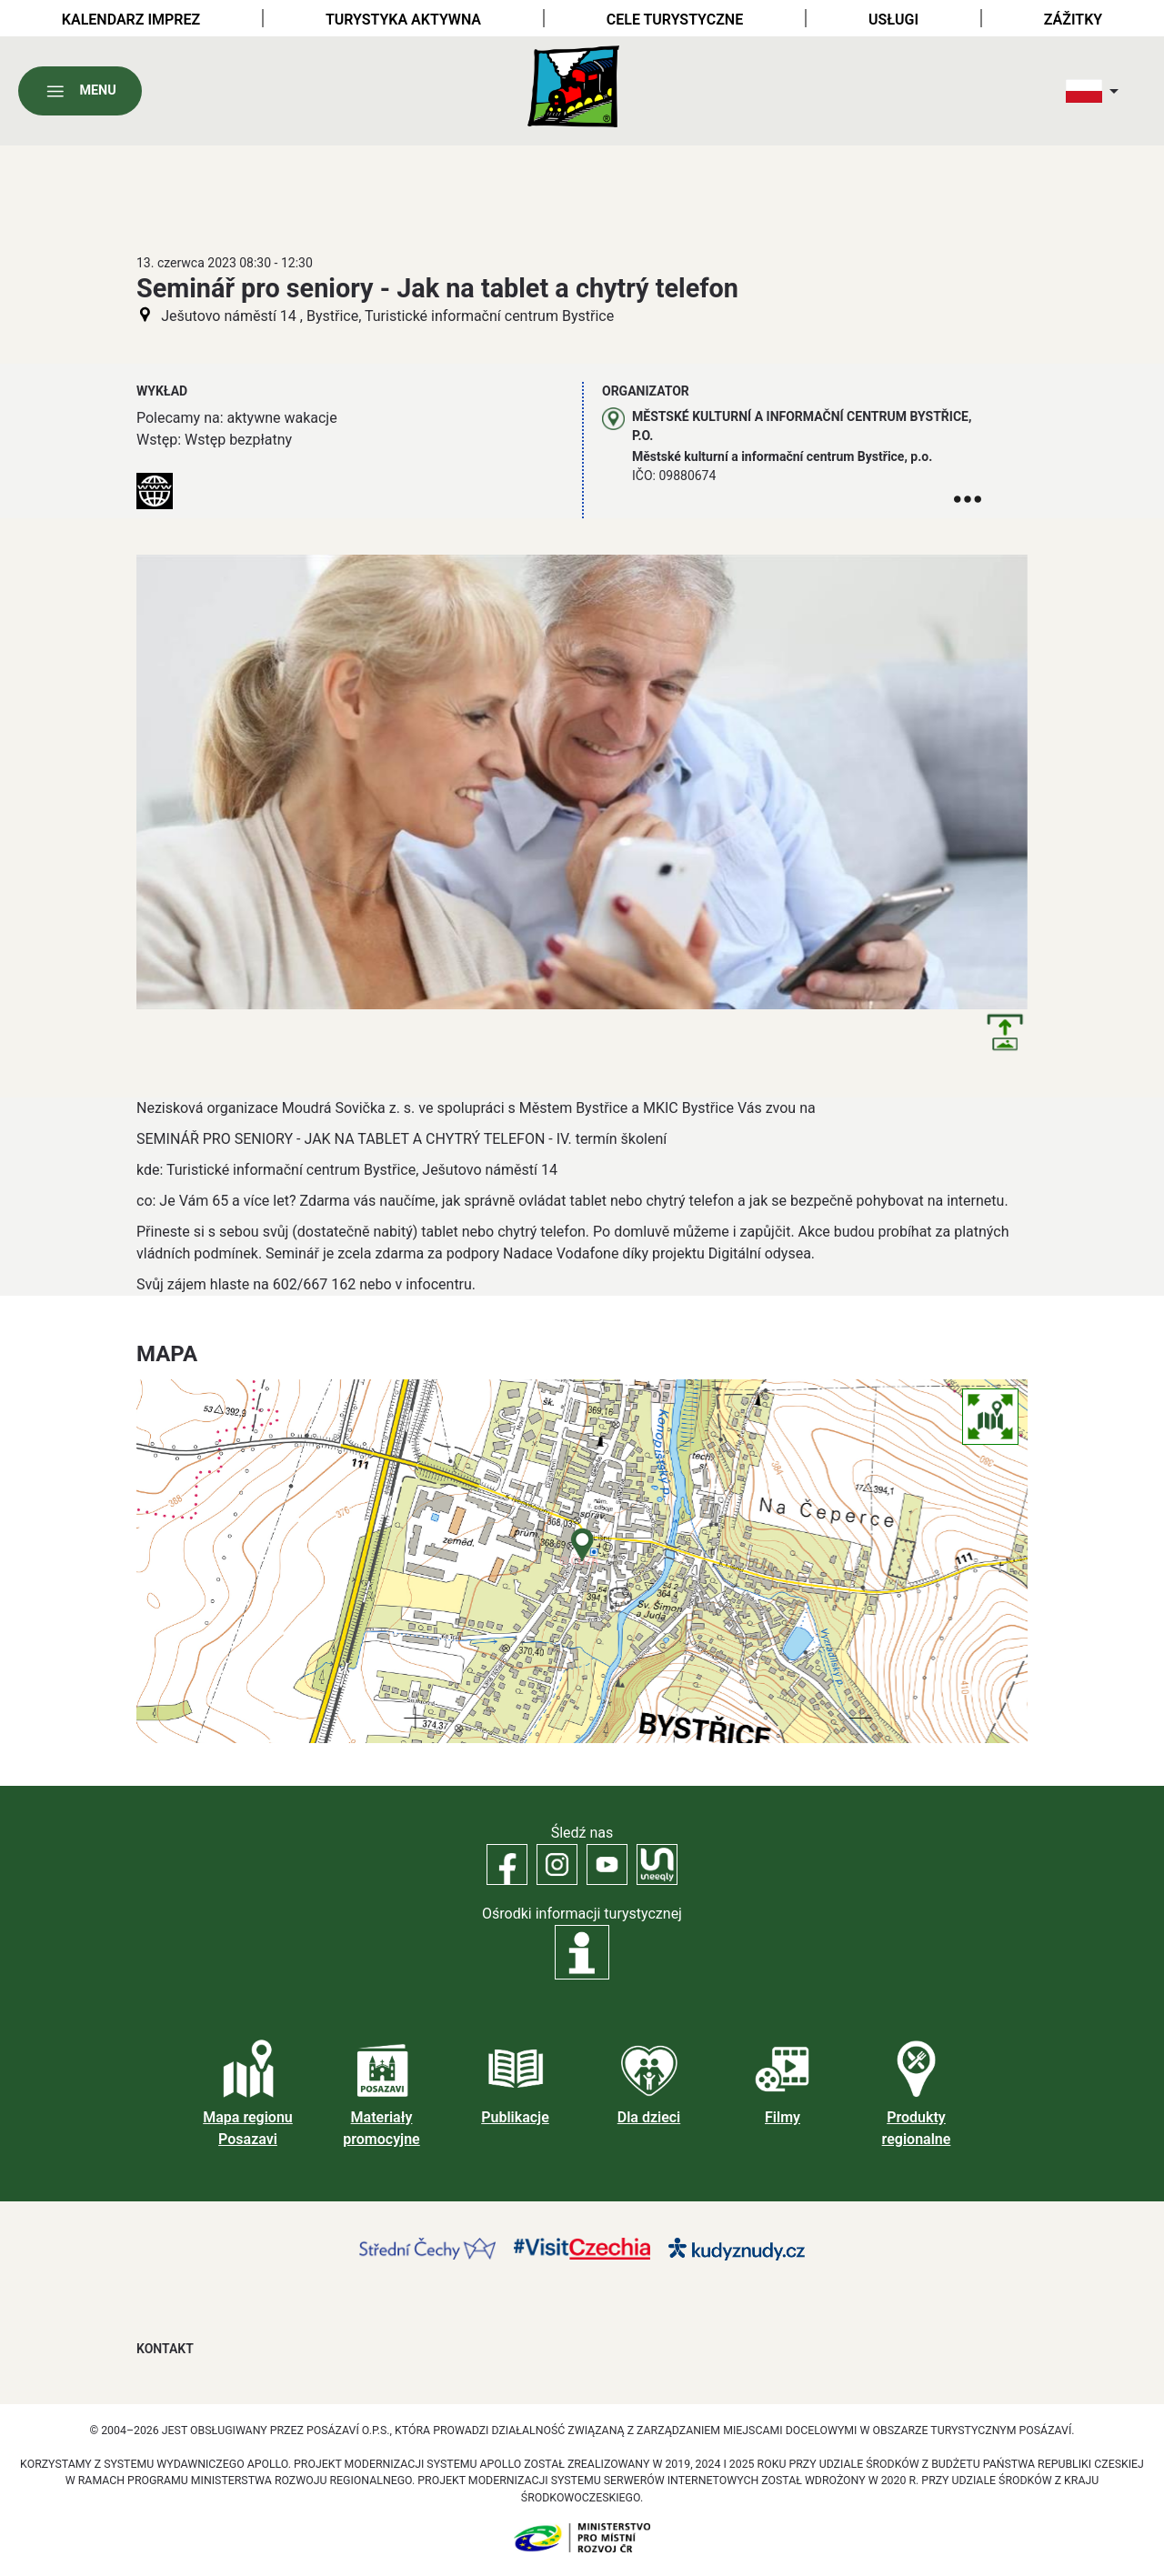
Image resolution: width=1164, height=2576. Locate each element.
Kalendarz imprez (131, 19)
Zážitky (1073, 19)
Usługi (893, 19)
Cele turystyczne (675, 19)
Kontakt (165, 2348)
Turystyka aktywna (403, 19)
